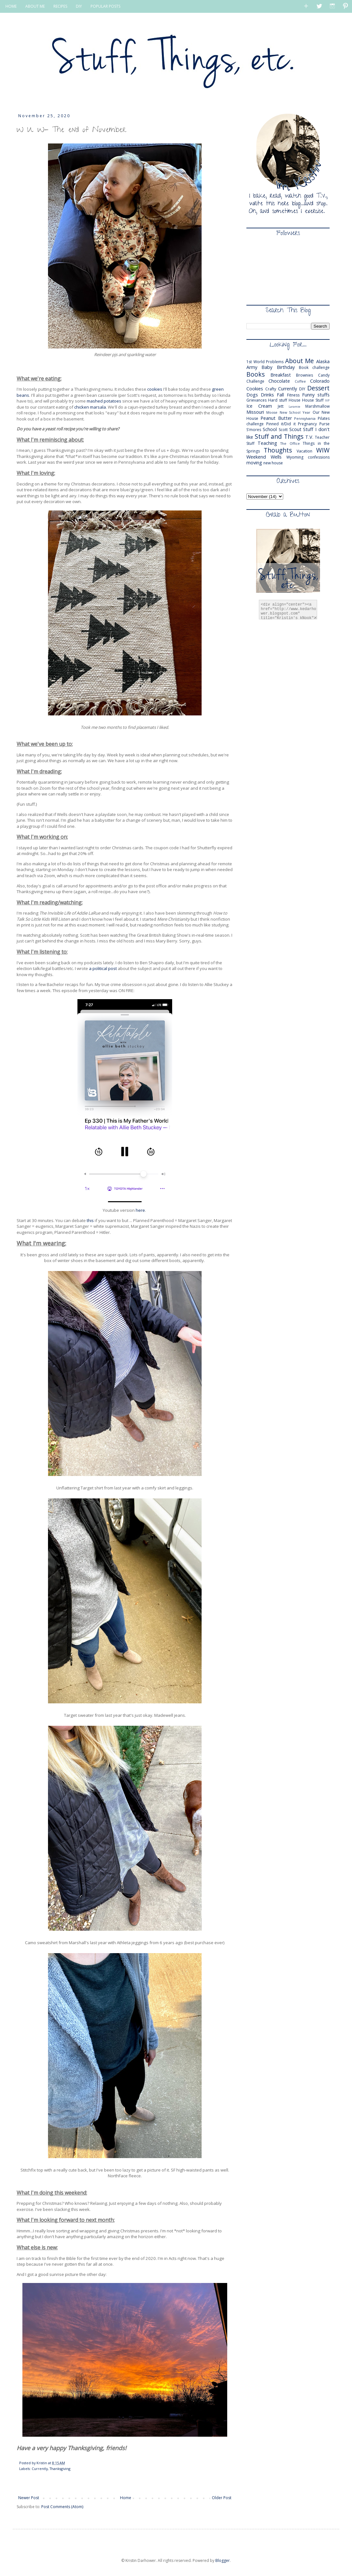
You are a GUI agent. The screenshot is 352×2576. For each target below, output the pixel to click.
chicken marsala (90, 407)
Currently (40, 2468)
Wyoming (294, 457)
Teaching (267, 443)
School (270, 429)
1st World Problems (265, 361)
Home (125, 2497)
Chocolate (279, 381)
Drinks (267, 395)
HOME (11, 6)
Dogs (252, 395)
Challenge (255, 381)
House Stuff (313, 400)
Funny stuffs (316, 395)
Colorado (320, 381)
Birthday (286, 367)
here (140, 1210)
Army (251, 367)
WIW (323, 450)
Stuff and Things (279, 436)
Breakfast (280, 375)
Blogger (222, 2560)
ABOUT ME (35, 6)
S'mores (253, 429)
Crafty (270, 389)
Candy (324, 375)
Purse (324, 424)
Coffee (300, 381)
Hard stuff (277, 400)
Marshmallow (317, 406)
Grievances (256, 400)
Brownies (304, 375)
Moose (271, 412)
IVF (327, 400)
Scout (295, 429)
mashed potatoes (104, 401)
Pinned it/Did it (281, 424)
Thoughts (278, 450)
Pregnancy (307, 424)
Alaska (323, 361)
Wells (276, 457)
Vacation (304, 451)
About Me (299, 360)
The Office (290, 443)
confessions (319, 457)
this (90, 1220)
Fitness (293, 395)
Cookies (254, 389)
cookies (154, 389)
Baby (266, 367)
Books (255, 374)
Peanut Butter (276, 418)
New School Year (295, 412)
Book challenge (314, 367)
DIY (79, 6)
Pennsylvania (305, 418)
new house (273, 463)
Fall (280, 395)
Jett (281, 406)
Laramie (294, 406)
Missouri (255, 412)
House (294, 400)
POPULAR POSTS (105, 6)
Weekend (256, 457)
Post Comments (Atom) (62, 2506)
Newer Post (28, 2497)
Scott (283, 429)
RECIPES (60, 6)
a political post (103, 968)
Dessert (318, 388)
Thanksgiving (60, 2468)
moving (254, 463)
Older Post (221, 2497)
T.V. (309, 437)
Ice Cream (259, 406)
